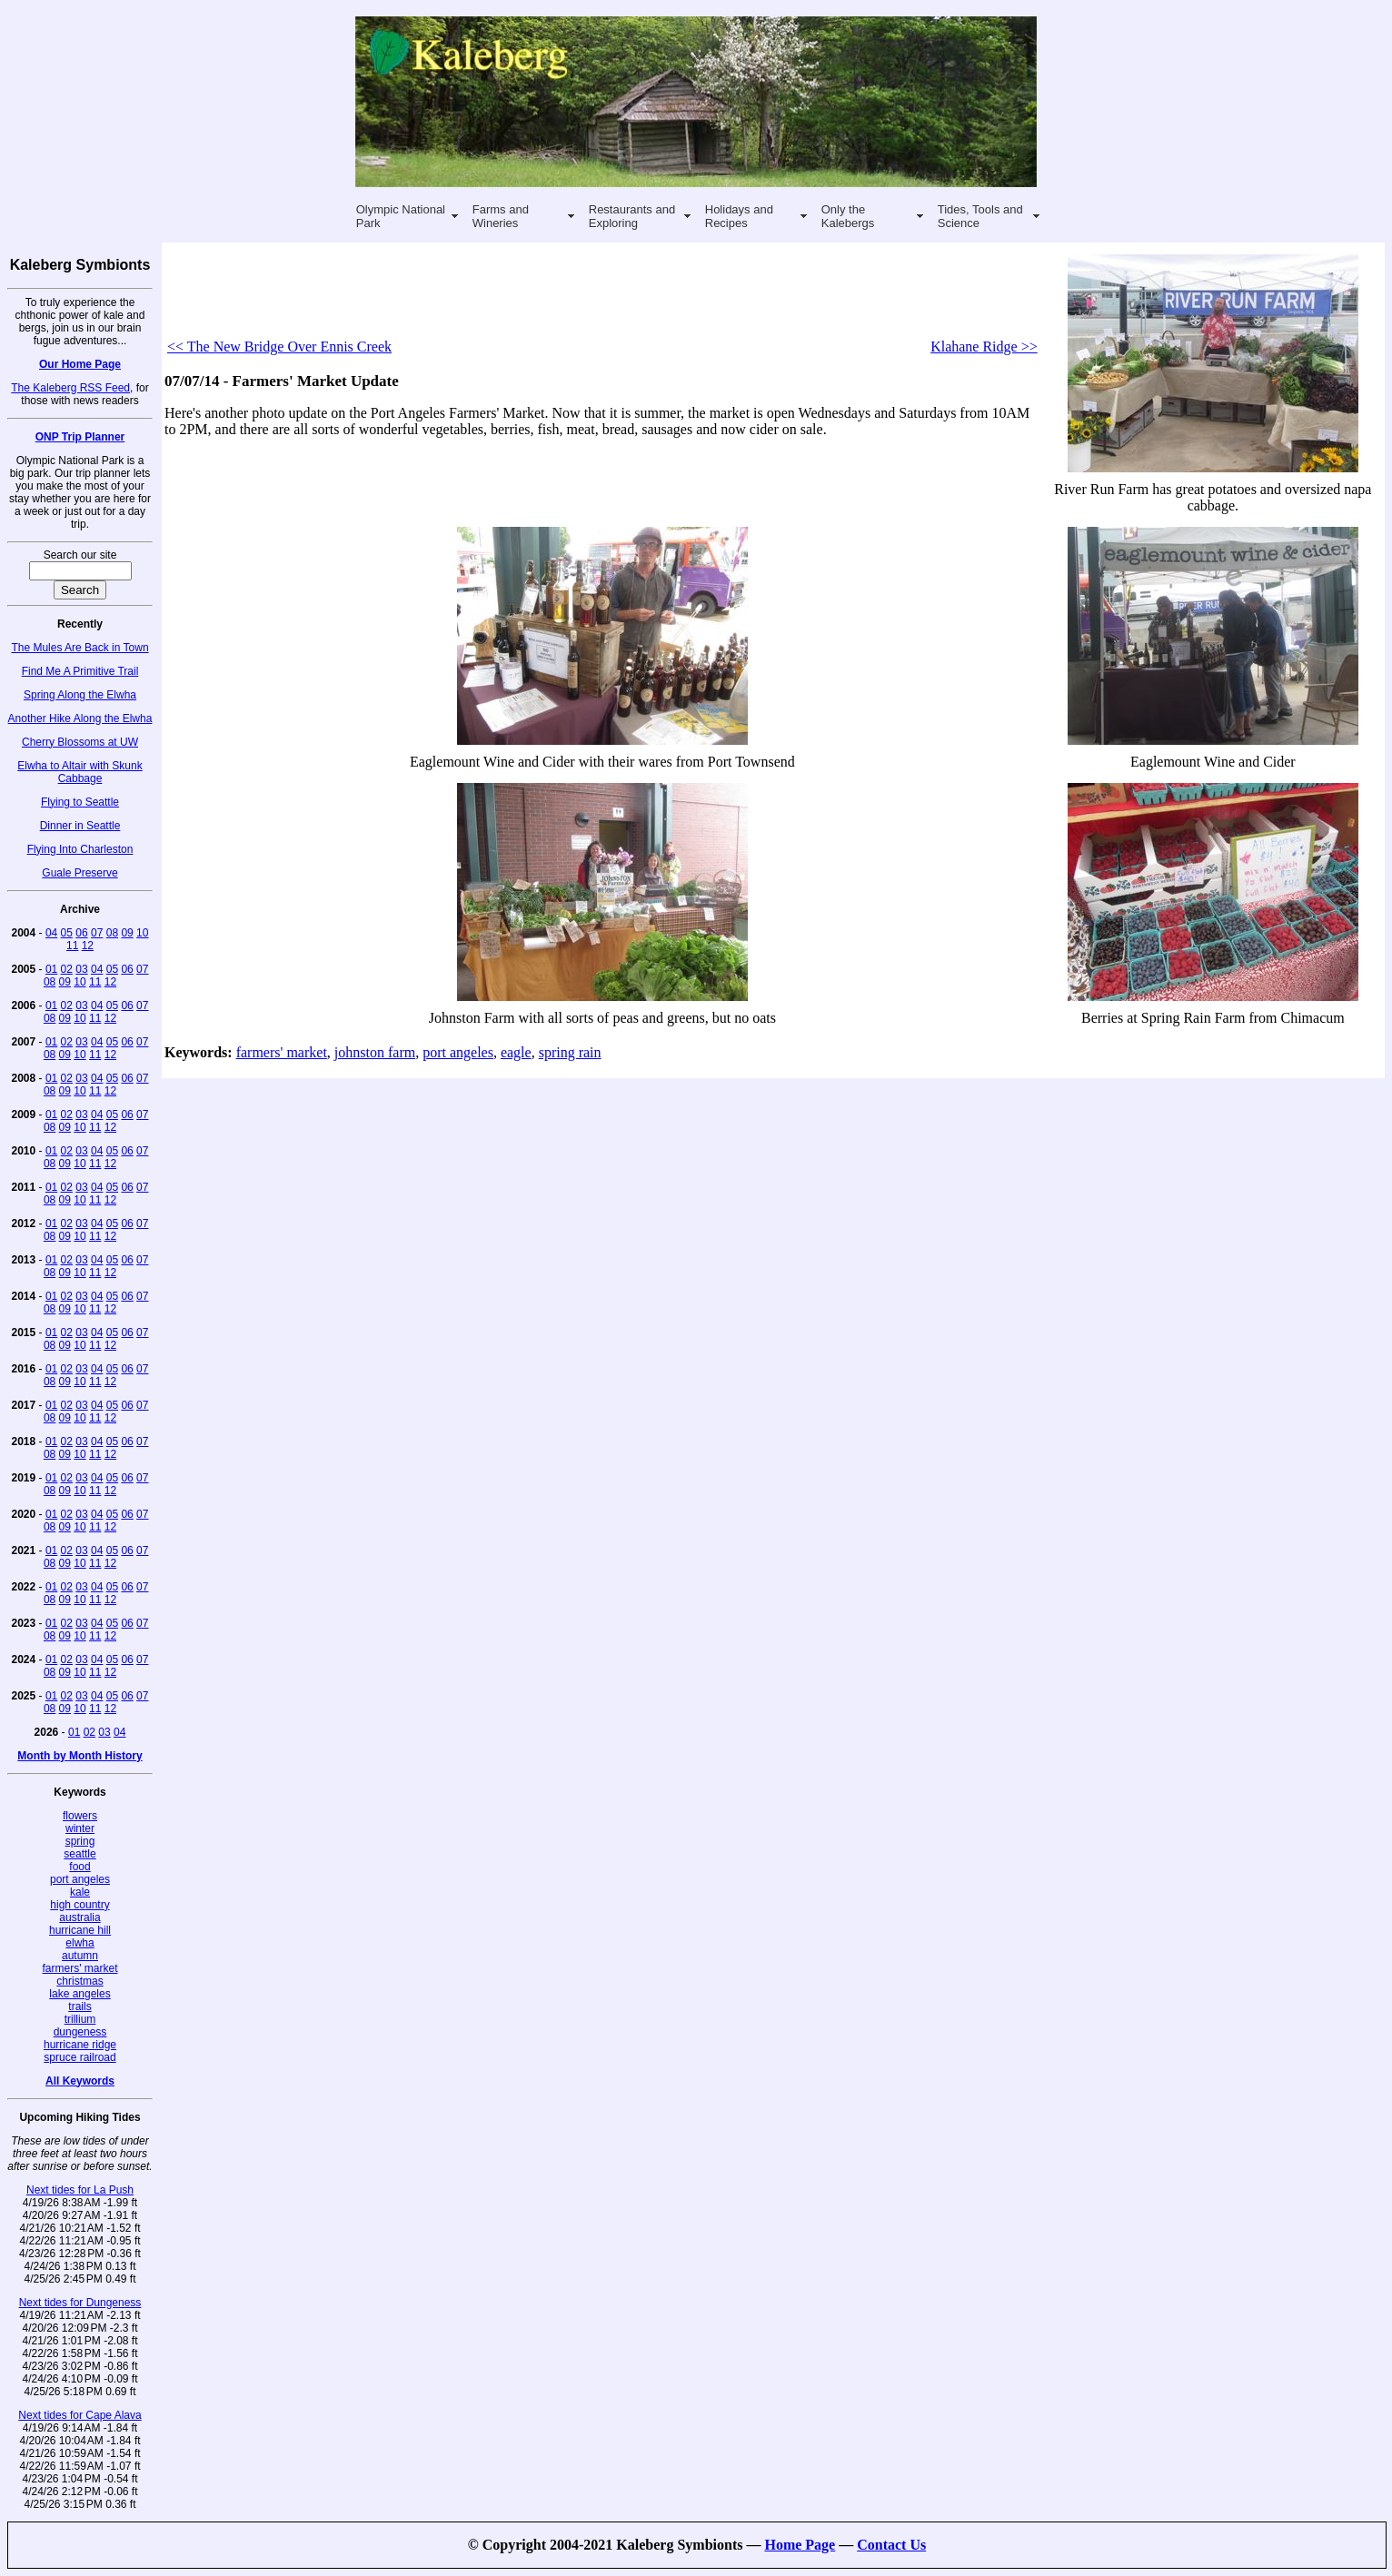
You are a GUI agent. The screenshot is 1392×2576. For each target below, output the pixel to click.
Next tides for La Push (80, 2190)
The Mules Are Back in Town (79, 647)
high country (79, 1904)
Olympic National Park (400, 216)
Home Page (799, 2544)
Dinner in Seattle (80, 825)
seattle (79, 1854)
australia (79, 1917)
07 (97, 932)
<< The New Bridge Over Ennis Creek (279, 346)
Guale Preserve (79, 873)
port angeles (80, 1879)
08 (112, 932)
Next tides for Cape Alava (79, 2415)
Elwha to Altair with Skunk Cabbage (79, 772)
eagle (516, 1052)
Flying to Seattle (80, 802)
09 (127, 932)
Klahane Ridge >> (984, 346)
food (79, 1866)
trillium (80, 2019)
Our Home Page (80, 364)
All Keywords (79, 2081)
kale (80, 1892)
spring (80, 1841)
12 (88, 945)
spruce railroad (79, 2057)
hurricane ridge (80, 2044)
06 (81, 932)
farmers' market (80, 1968)
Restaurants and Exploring (632, 216)
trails (79, 2006)
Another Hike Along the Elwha (80, 718)
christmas (79, 1981)
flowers (80, 1815)
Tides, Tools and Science (980, 216)
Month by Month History (79, 1755)
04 (51, 932)
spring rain (570, 1052)
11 (72, 945)
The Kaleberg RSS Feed (70, 387)
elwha (79, 1943)
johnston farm (374, 1052)
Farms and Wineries (500, 216)
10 (142, 932)
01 (51, 969)
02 (67, 969)
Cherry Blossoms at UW (80, 742)
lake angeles (79, 1993)
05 (67, 932)
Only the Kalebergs (848, 216)
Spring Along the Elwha (80, 695)
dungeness (80, 2032)
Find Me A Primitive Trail (80, 671)
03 (81, 969)
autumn (80, 1955)
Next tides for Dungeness (80, 2302)
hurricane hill (80, 1930)
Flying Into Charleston (80, 849)
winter (79, 1828)
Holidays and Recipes (739, 216)
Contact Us (891, 2544)
